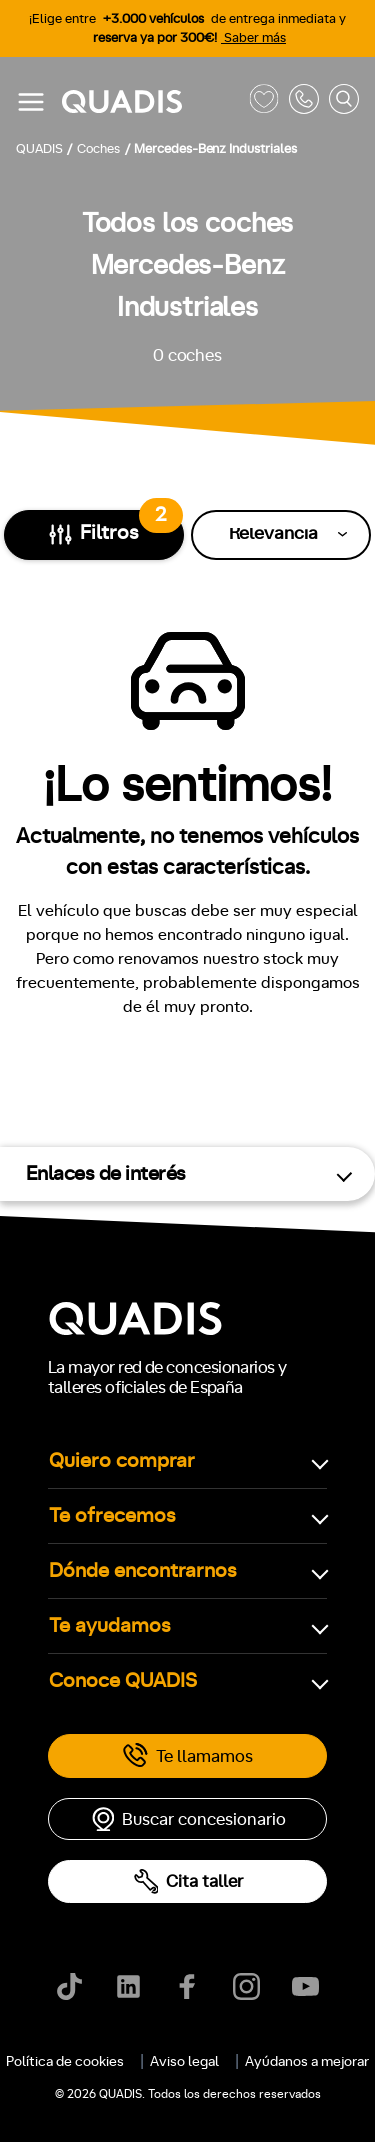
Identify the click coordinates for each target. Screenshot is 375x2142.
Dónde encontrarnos (143, 1571)
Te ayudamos (110, 1626)
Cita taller (188, 1881)
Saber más (253, 38)
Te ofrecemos (112, 1516)
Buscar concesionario (188, 1819)
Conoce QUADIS (123, 1681)
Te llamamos (187, 1756)
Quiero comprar (122, 1461)
